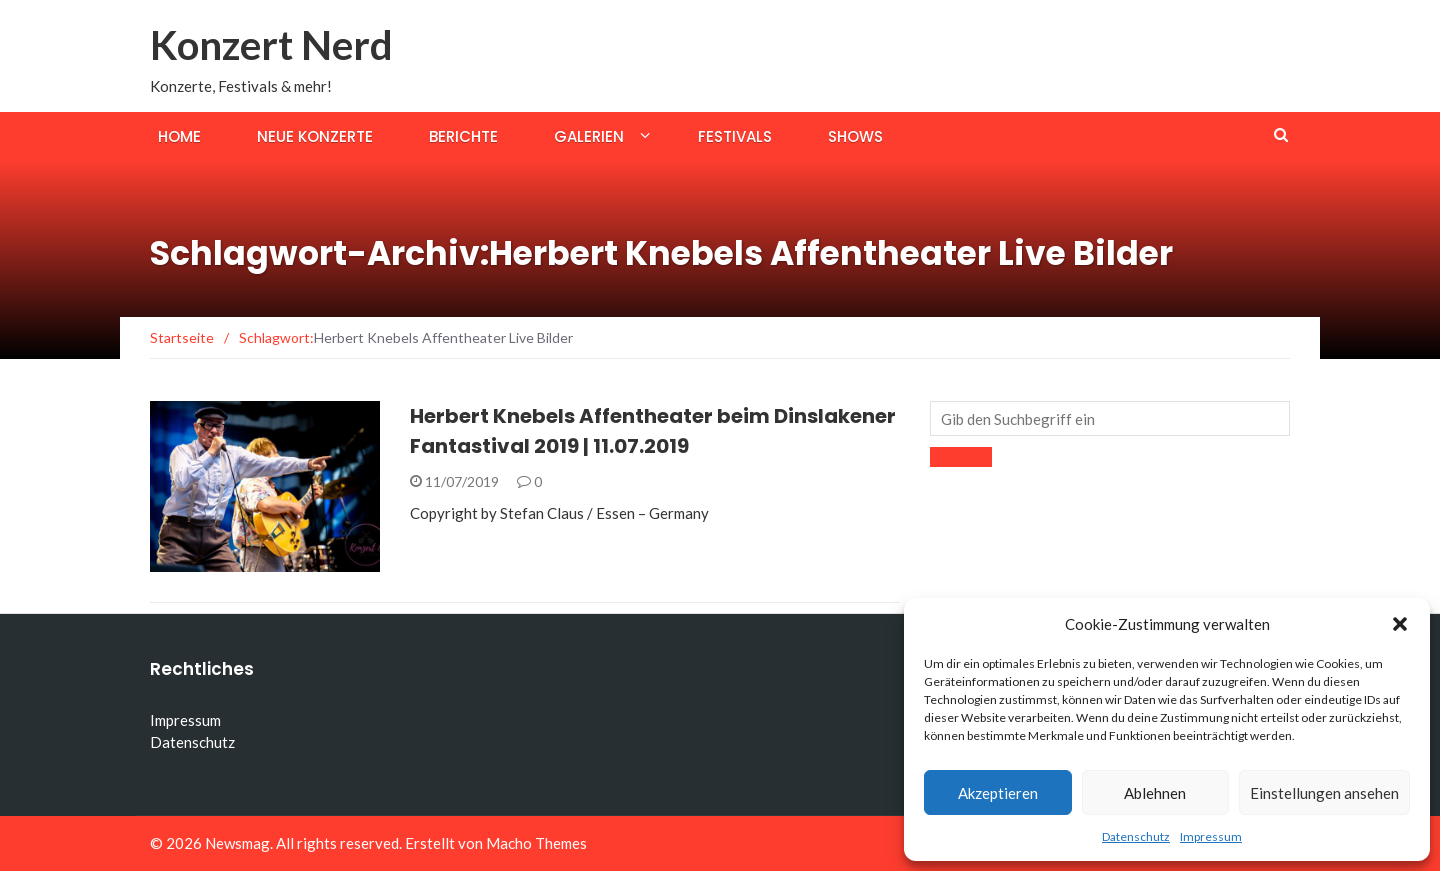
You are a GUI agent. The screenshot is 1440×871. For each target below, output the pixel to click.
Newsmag (237, 843)
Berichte (463, 136)
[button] (1400, 624)
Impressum (1211, 836)
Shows (855, 136)
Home (179, 136)
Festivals (735, 136)
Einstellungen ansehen (1324, 793)
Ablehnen (1155, 793)
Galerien (589, 136)
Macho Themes (536, 843)
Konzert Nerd (271, 45)
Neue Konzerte (315, 136)
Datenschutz (1136, 836)
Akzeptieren (998, 793)
